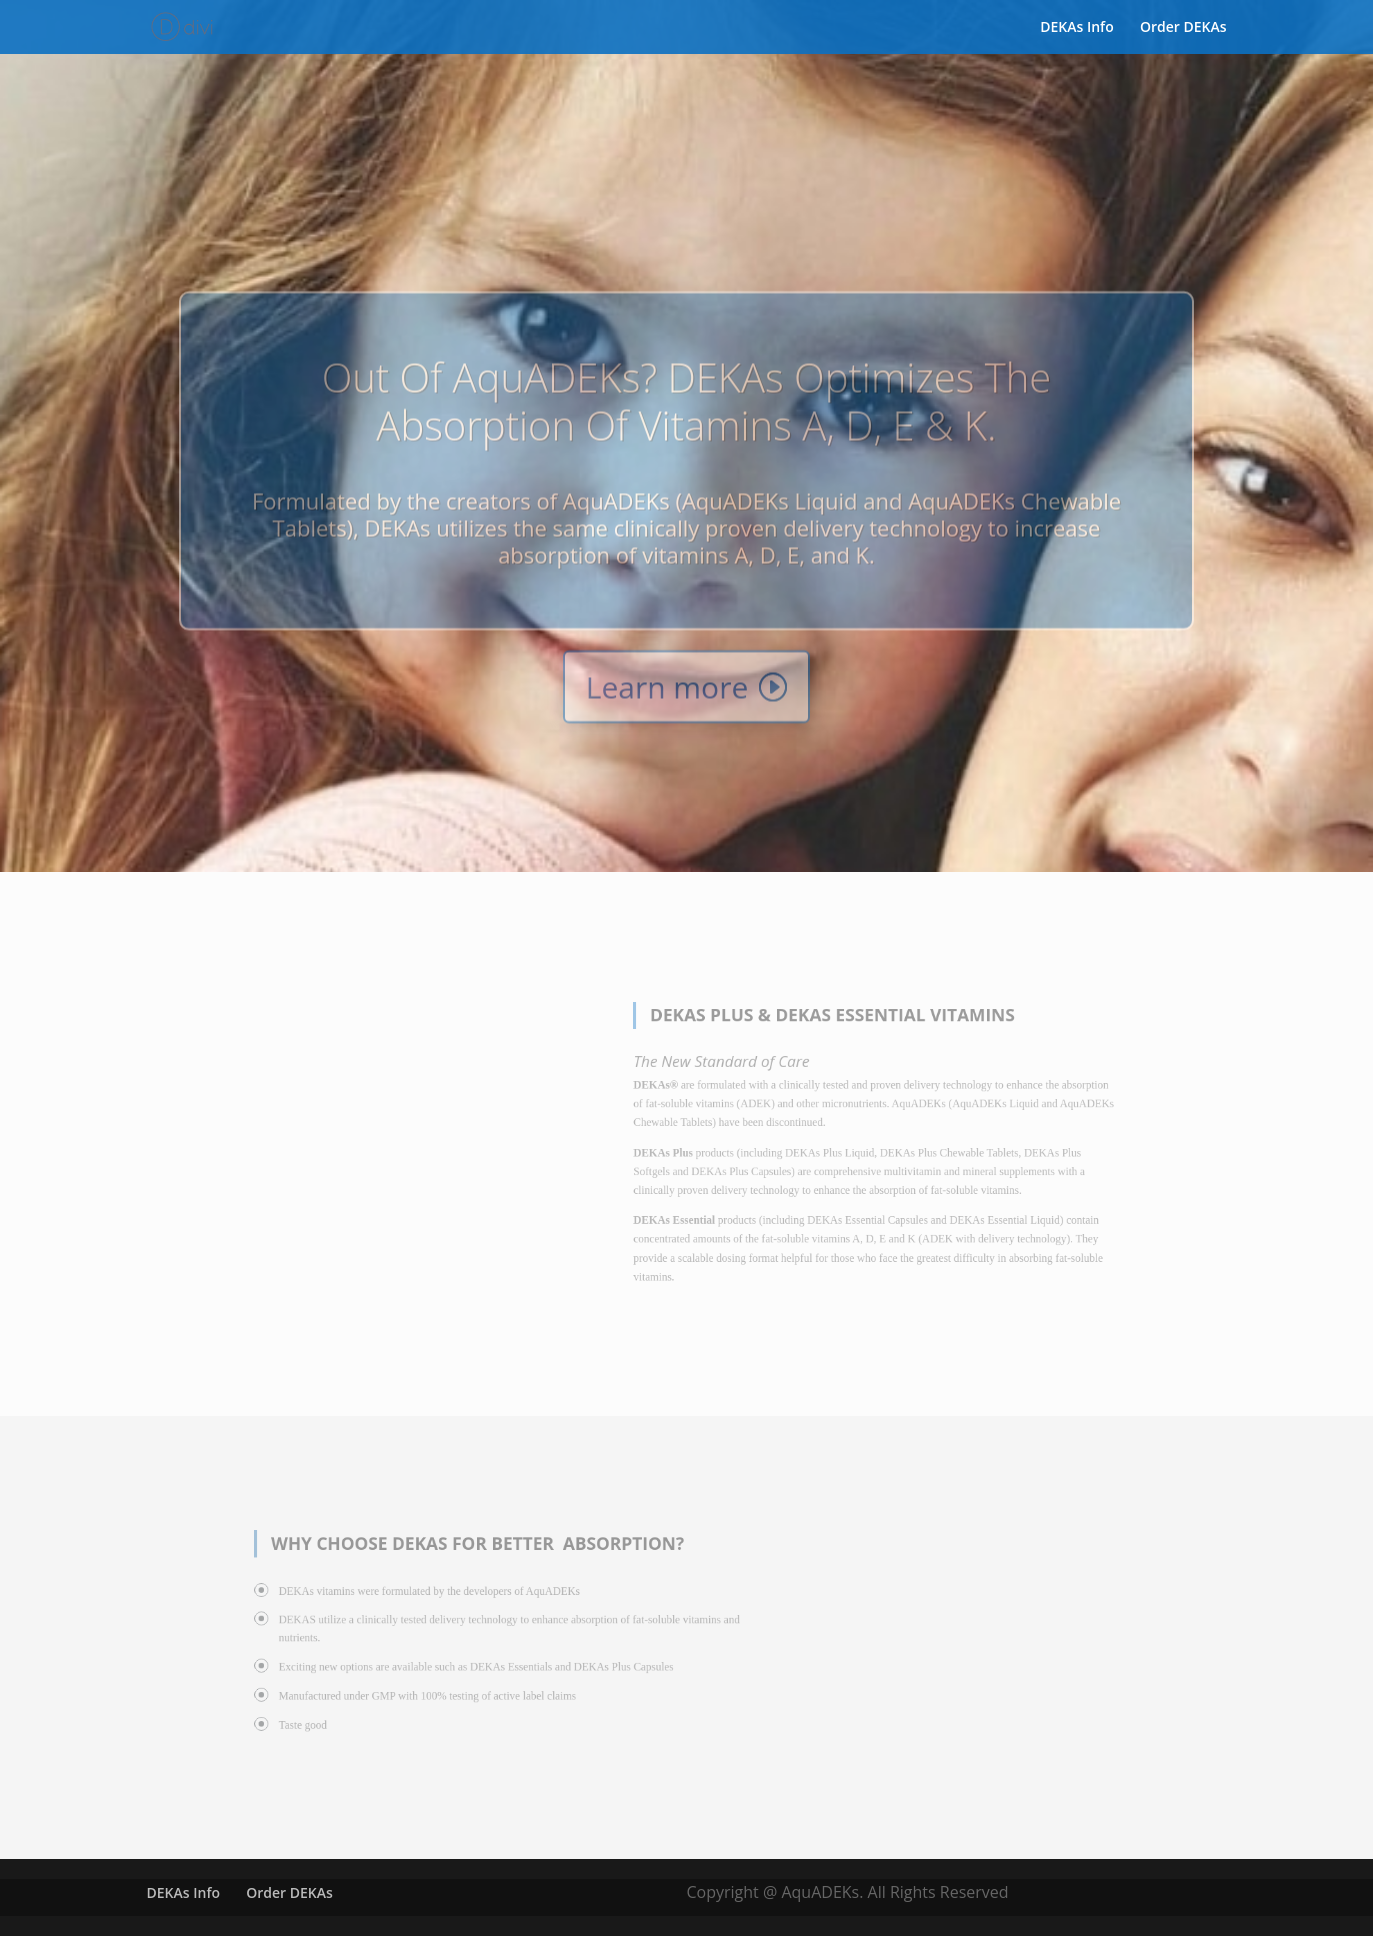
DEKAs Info (1077, 27)
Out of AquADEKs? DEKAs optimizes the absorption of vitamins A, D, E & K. (687, 424)
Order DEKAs (1183, 27)
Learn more (667, 710)
